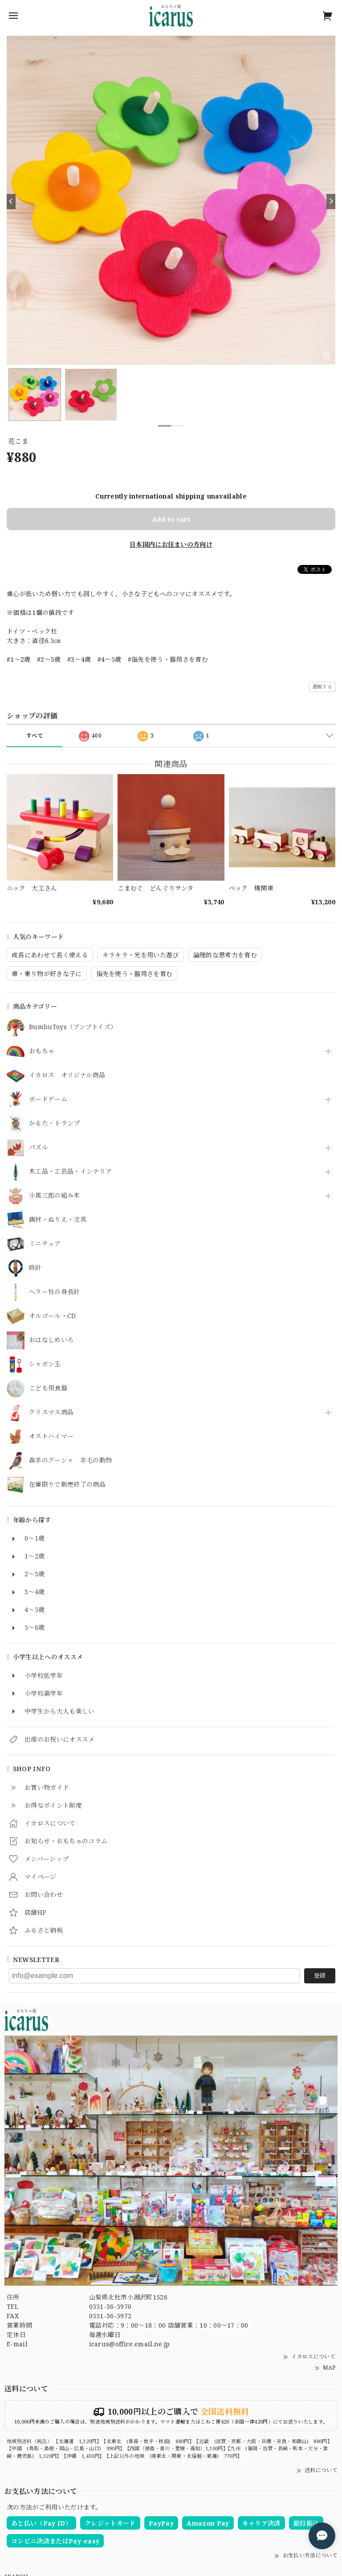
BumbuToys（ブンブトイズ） (73, 1027)
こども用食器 (48, 1388)
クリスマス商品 (51, 1412)
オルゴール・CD (52, 1316)
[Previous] (11, 201)
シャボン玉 (45, 1364)
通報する (322, 686)
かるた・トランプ (54, 1123)
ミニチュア (45, 1244)
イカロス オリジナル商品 (67, 1075)
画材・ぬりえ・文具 (57, 1220)
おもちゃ (41, 1051)
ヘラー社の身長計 (54, 1292)
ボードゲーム (48, 1099)
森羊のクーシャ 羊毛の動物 (70, 1460)
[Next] (330, 201)
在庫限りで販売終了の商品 (67, 1484)
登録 (320, 1975)
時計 (35, 1268)
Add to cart (171, 519)
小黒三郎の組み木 (54, 1195)
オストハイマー (51, 1436)
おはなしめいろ (51, 1340)
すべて (34, 735)
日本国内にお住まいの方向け (171, 544)
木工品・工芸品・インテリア (70, 1171)
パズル (38, 1147)
